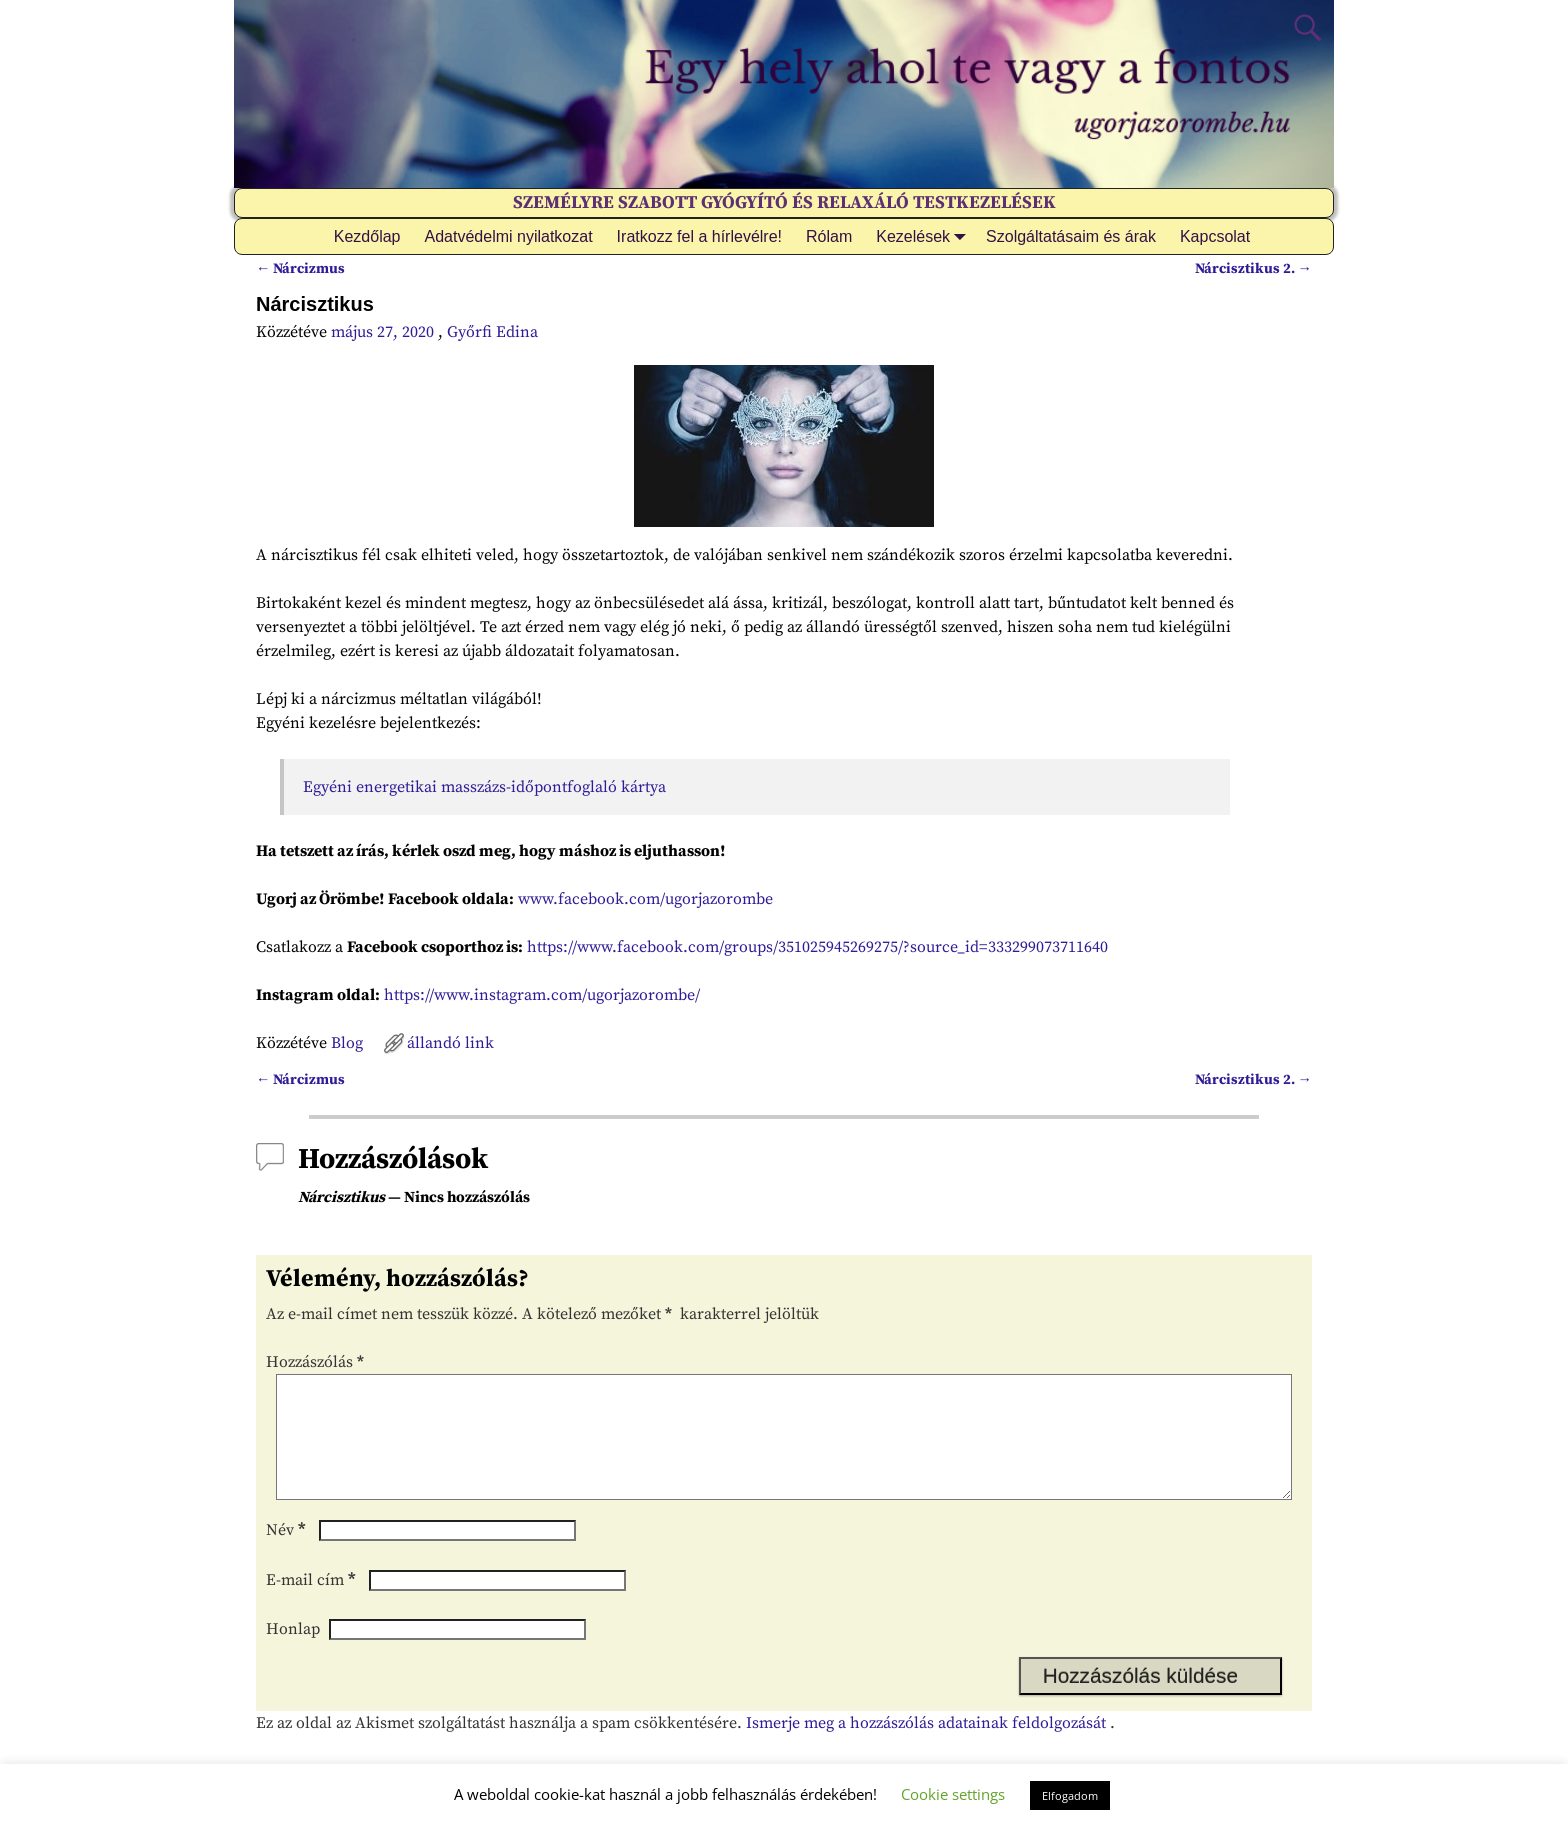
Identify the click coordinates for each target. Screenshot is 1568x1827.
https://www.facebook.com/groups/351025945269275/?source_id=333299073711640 (817, 947)
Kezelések (925, 236)
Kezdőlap (367, 236)
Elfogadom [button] (1070, 1795)
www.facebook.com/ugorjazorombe (645, 899)
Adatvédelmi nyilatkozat (509, 236)
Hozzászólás (317, 1362)
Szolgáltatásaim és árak (1071, 236)
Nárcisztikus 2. (1253, 269)
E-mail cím (313, 1604)
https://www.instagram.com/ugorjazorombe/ (542, 995)
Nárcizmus (300, 269)
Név (288, 1554)
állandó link (450, 1043)
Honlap (293, 1653)
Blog (347, 1043)
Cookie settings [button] (953, 1794)
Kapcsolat (1215, 236)
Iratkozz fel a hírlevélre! (699, 236)
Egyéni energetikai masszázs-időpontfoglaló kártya (484, 787)
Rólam (829, 236)
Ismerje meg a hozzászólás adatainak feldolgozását (926, 1747)
